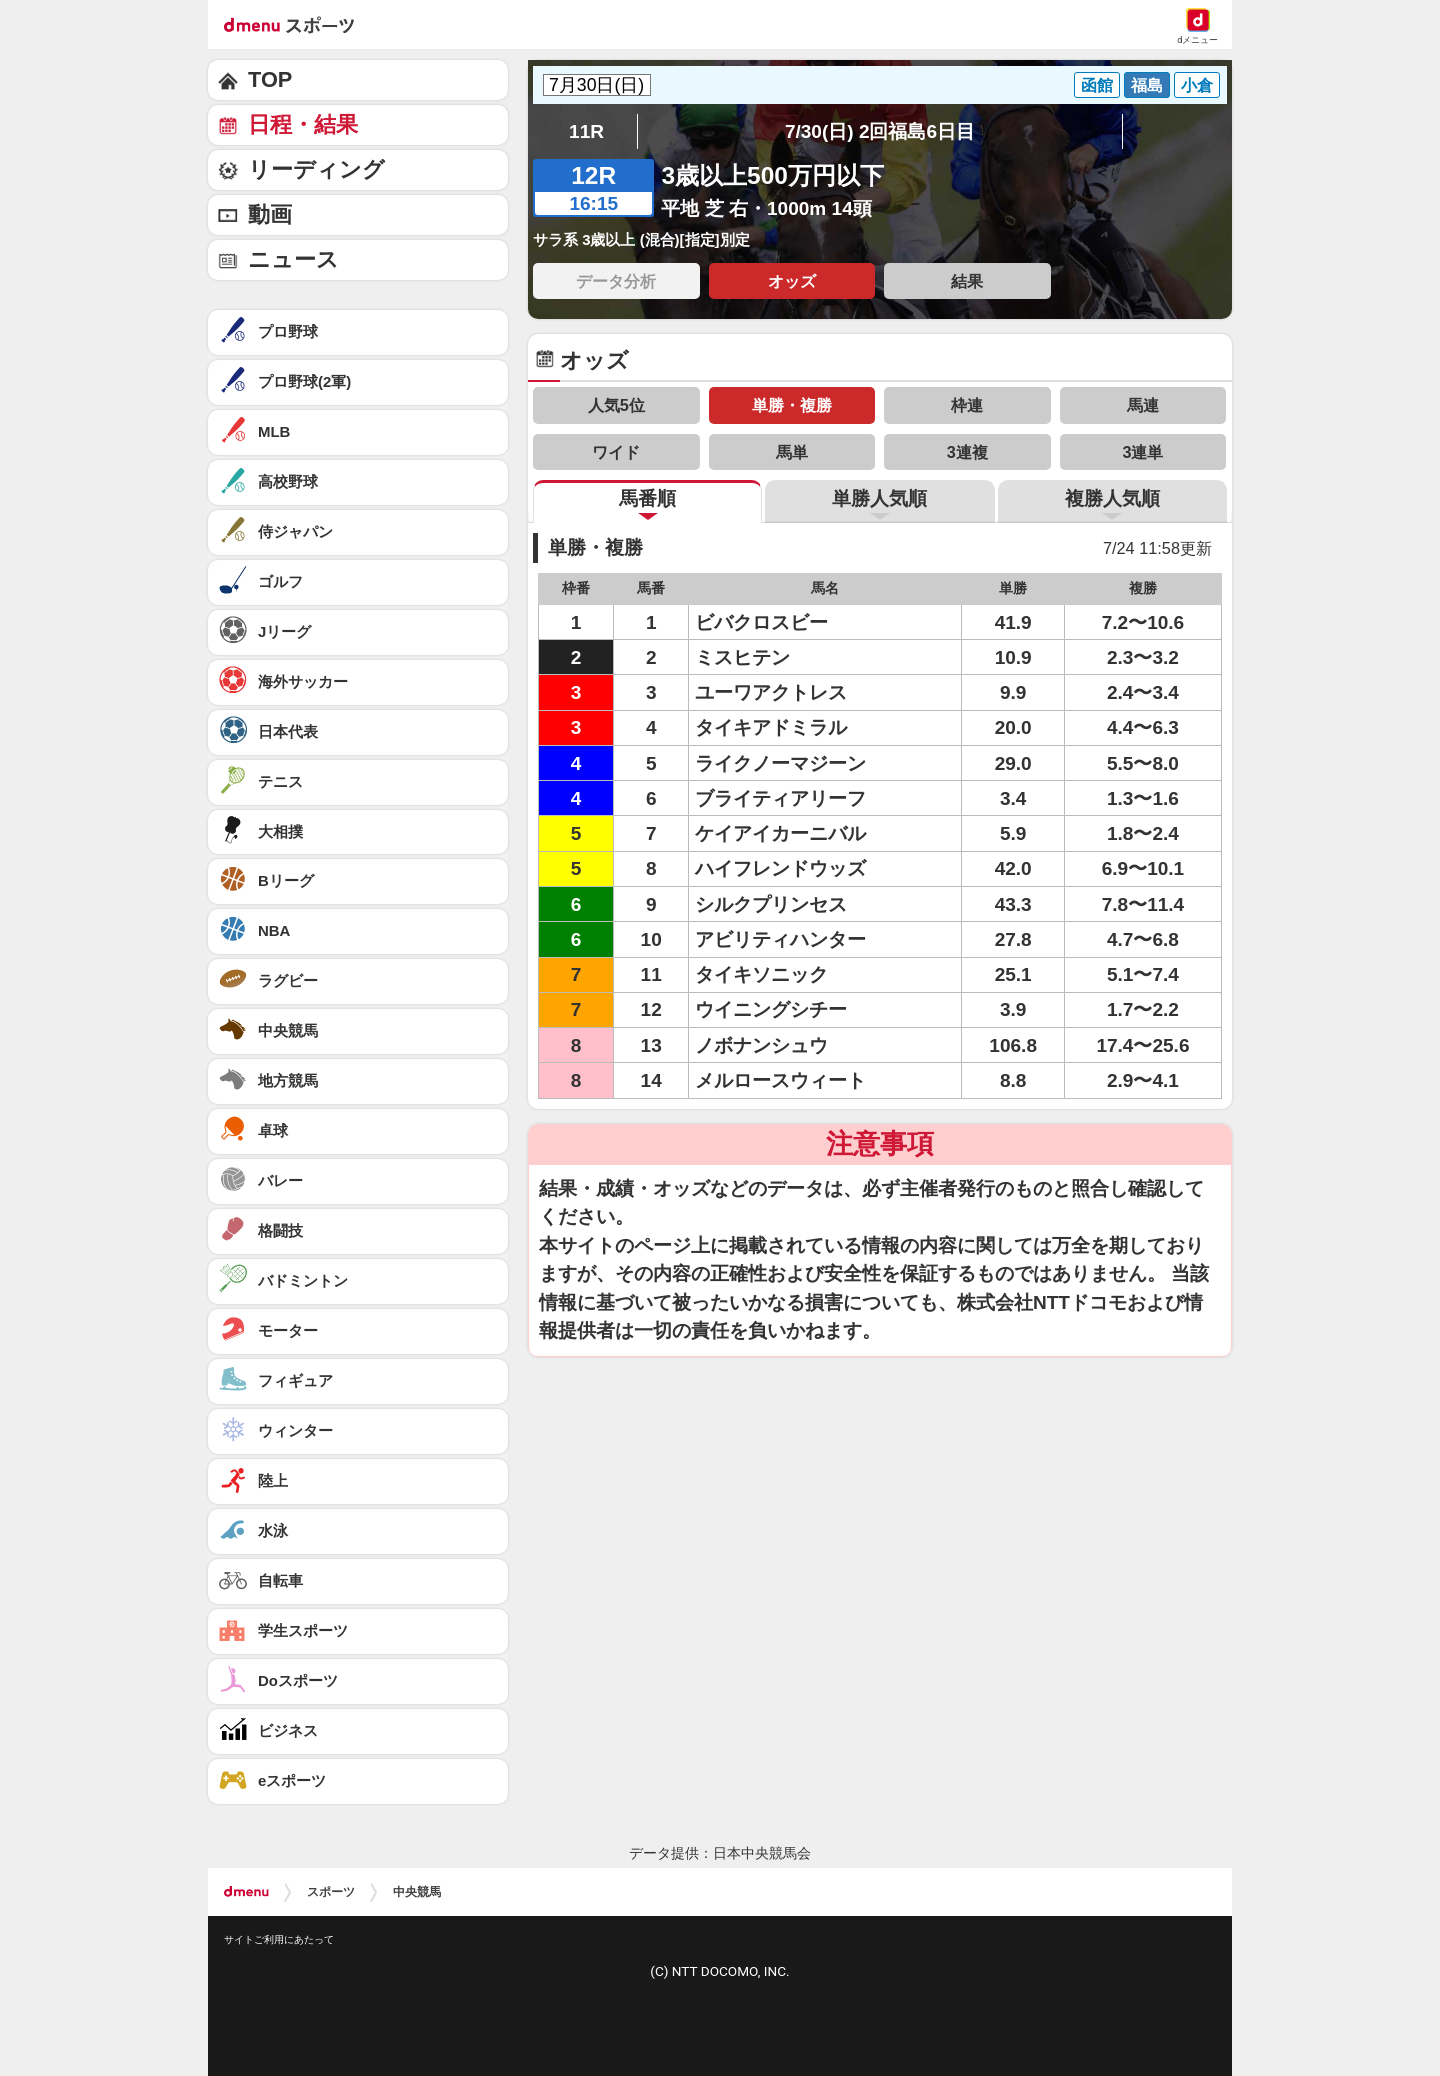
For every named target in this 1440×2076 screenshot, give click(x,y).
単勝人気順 (879, 498)
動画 (270, 214)
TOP (270, 79)
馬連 (1143, 405)
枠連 (967, 405)
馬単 (792, 452)
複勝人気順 (1112, 498)
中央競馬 (417, 1892)
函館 (1097, 85)
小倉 (1197, 85)
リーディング (316, 169)
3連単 (1142, 452)
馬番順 (647, 498)
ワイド (616, 452)
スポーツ (331, 1892)
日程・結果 (303, 124)
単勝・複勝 (792, 405)
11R (586, 131)
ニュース (293, 259)
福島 (1147, 85)
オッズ (792, 281)
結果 (967, 281)
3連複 (967, 452)
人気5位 (616, 405)
